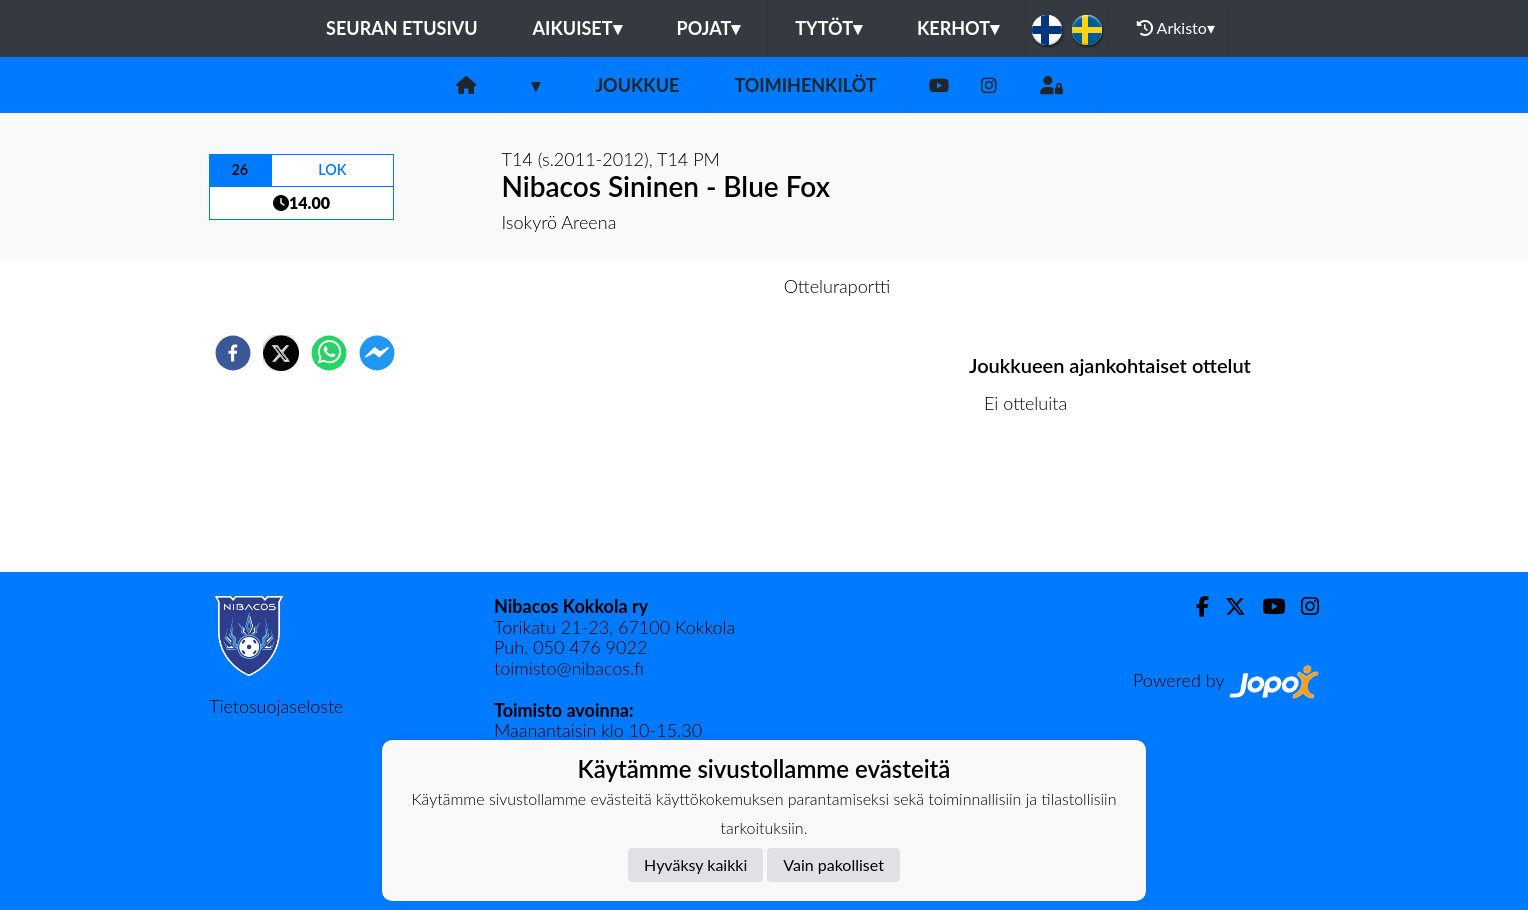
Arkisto (1176, 28)
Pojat (709, 28)
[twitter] (281, 353)
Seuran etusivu (402, 28)
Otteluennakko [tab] (695, 286)
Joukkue (637, 85)
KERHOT (958, 28)
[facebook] (233, 353)
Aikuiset (577, 28)
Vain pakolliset (833, 864)
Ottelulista (1033, 504)
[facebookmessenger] (377, 353)
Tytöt (828, 28)
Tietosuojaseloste (276, 706)
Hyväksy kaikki (695, 864)
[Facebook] (1194, 606)
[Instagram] (989, 85)
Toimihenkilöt (805, 85)
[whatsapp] (329, 353)
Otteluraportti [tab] (837, 286)
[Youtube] (939, 85)
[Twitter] (1227, 606)
